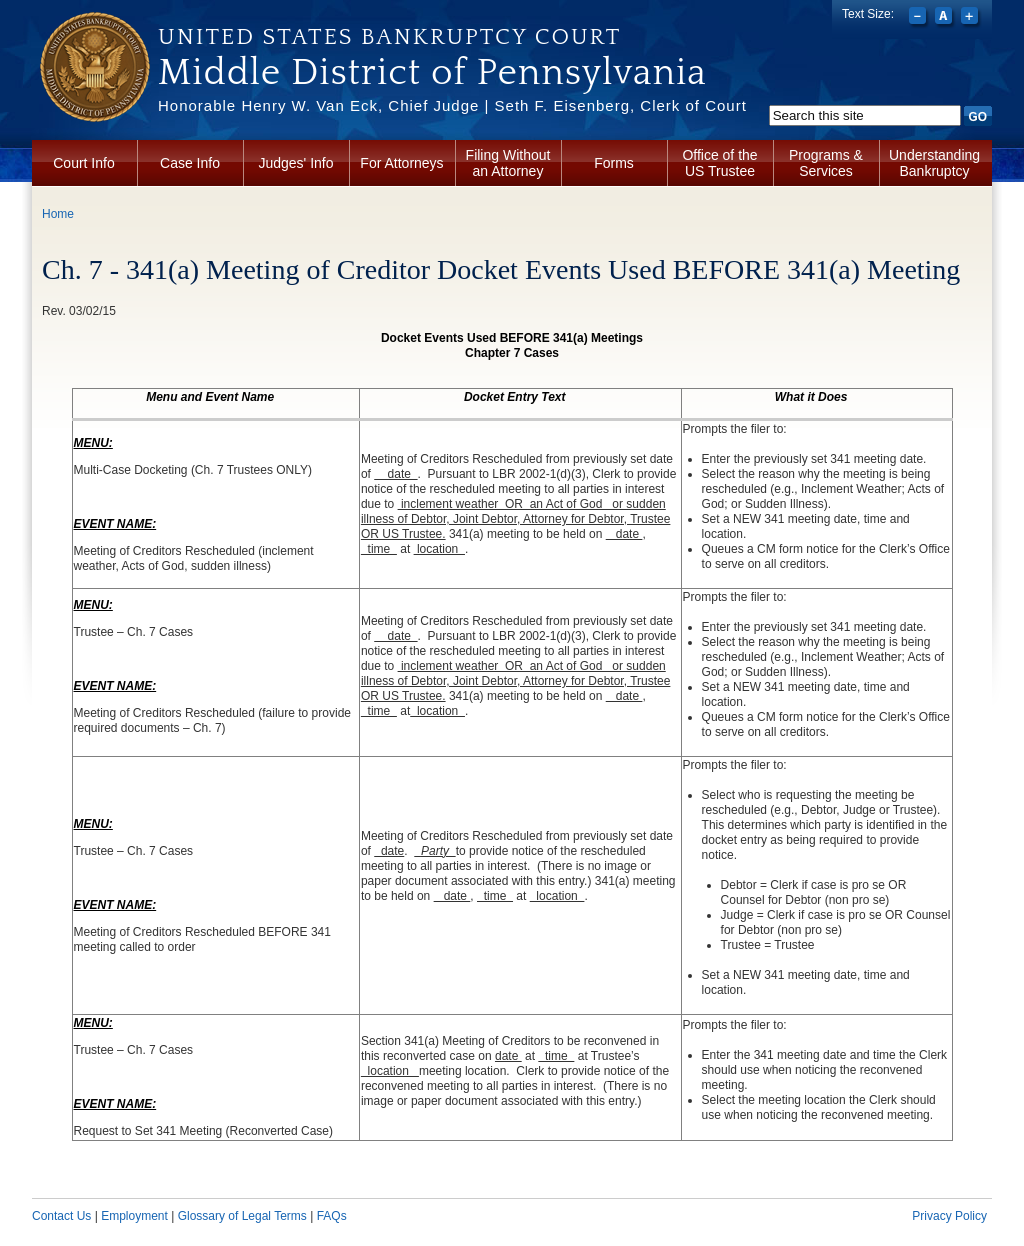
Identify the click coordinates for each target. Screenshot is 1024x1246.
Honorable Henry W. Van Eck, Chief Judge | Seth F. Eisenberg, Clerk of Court (452, 105)
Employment (134, 1216)
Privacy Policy (949, 1216)
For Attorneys (401, 163)
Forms (614, 163)
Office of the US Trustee (719, 163)
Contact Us (61, 1216)
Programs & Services (826, 163)
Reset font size (945, 18)
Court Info (83, 163)
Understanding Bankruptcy (934, 163)
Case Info (190, 163)
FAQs (332, 1216)
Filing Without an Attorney (508, 163)
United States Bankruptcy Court (389, 37)
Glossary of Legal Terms (242, 1216)
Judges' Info (295, 163)
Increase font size (971, 18)
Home (58, 214)
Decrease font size (919, 18)
